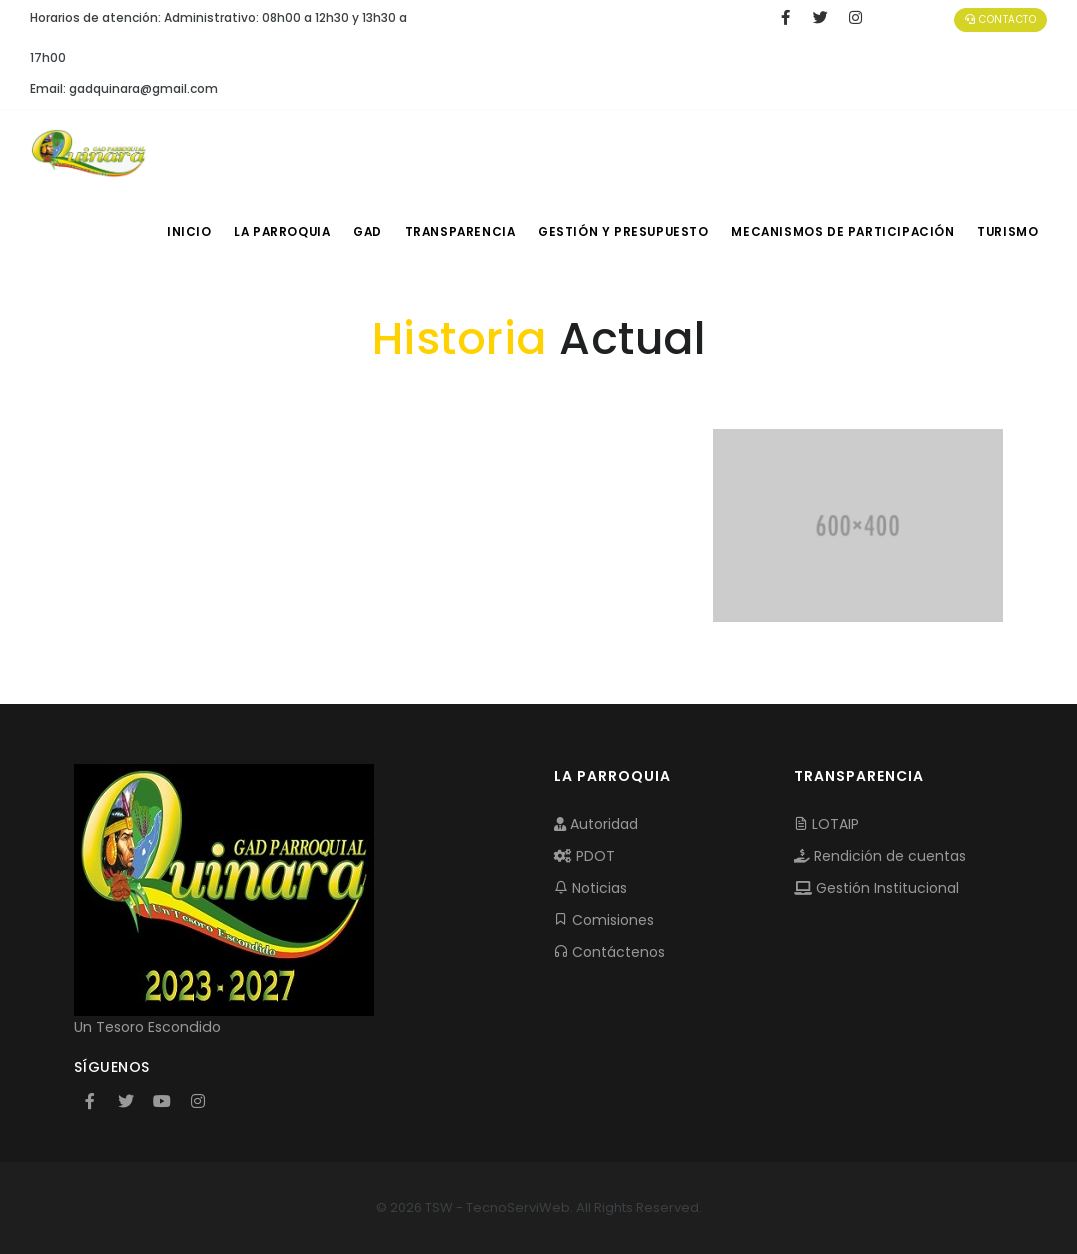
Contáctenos (609, 952)
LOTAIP (826, 824)
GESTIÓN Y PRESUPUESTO (630, 231)
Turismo (1006, 231)
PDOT (584, 856)
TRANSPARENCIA (468, 231)
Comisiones (604, 920)
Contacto (1000, 19)
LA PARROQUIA (279, 231)
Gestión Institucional (876, 888)
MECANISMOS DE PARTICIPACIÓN (844, 231)
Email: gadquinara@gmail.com (124, 88)
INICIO (183, 231)
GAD (371, 231)
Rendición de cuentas (880, 856)
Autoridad (596, 824)
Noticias (590, 888)
